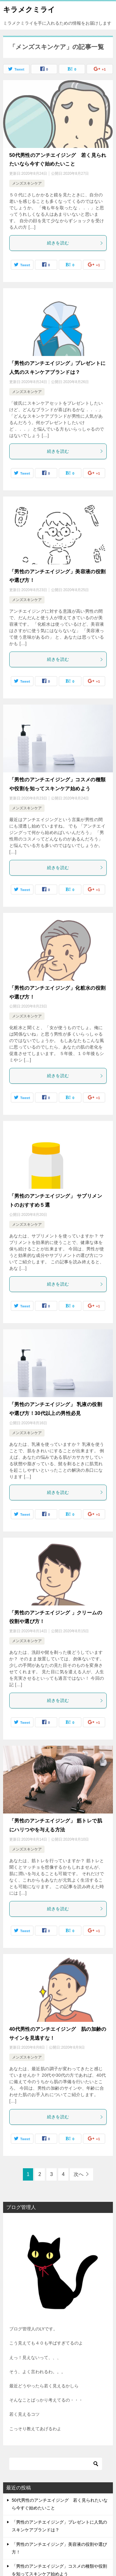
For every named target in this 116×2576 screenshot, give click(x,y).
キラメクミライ (29, 9)
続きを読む (75, 242)
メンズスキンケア (27, 183)
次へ (79, 2174)
